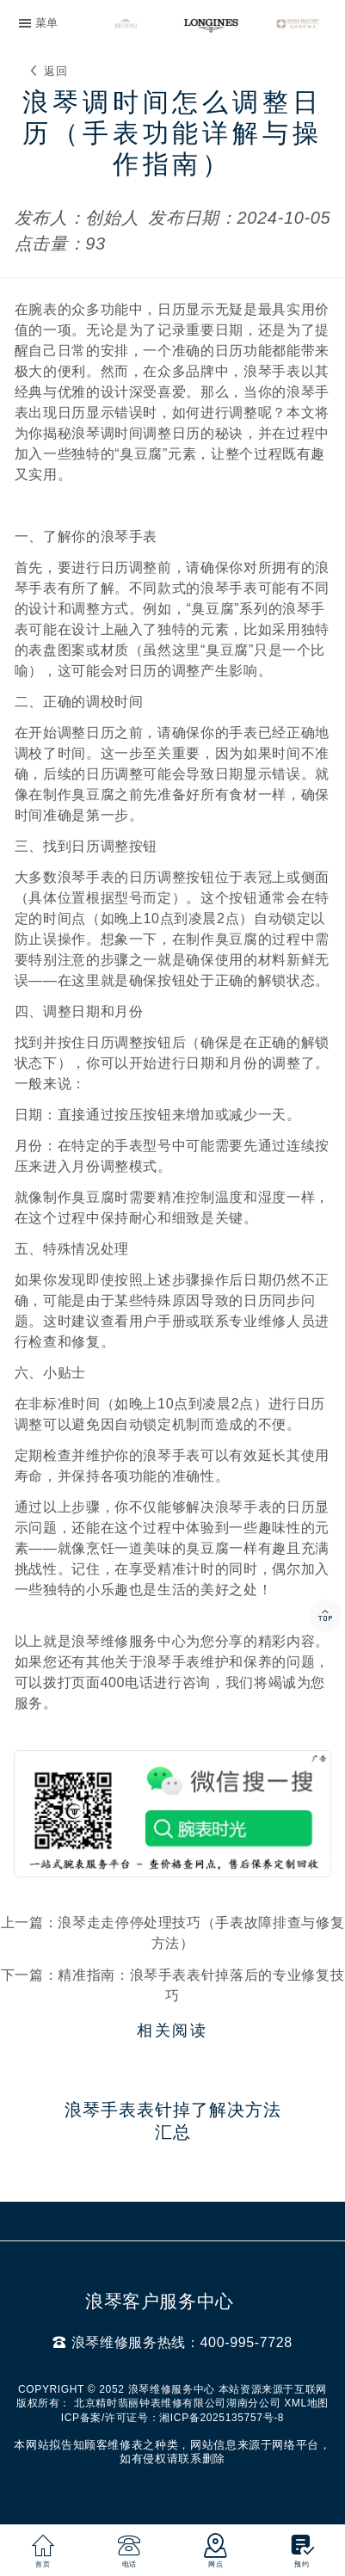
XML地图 (306, 2403)
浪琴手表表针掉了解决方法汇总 (173, 2121)
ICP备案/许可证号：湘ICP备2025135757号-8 (172, 2418)
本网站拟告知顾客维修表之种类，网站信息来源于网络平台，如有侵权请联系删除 (172, 2451)
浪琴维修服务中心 (128, 1641)
